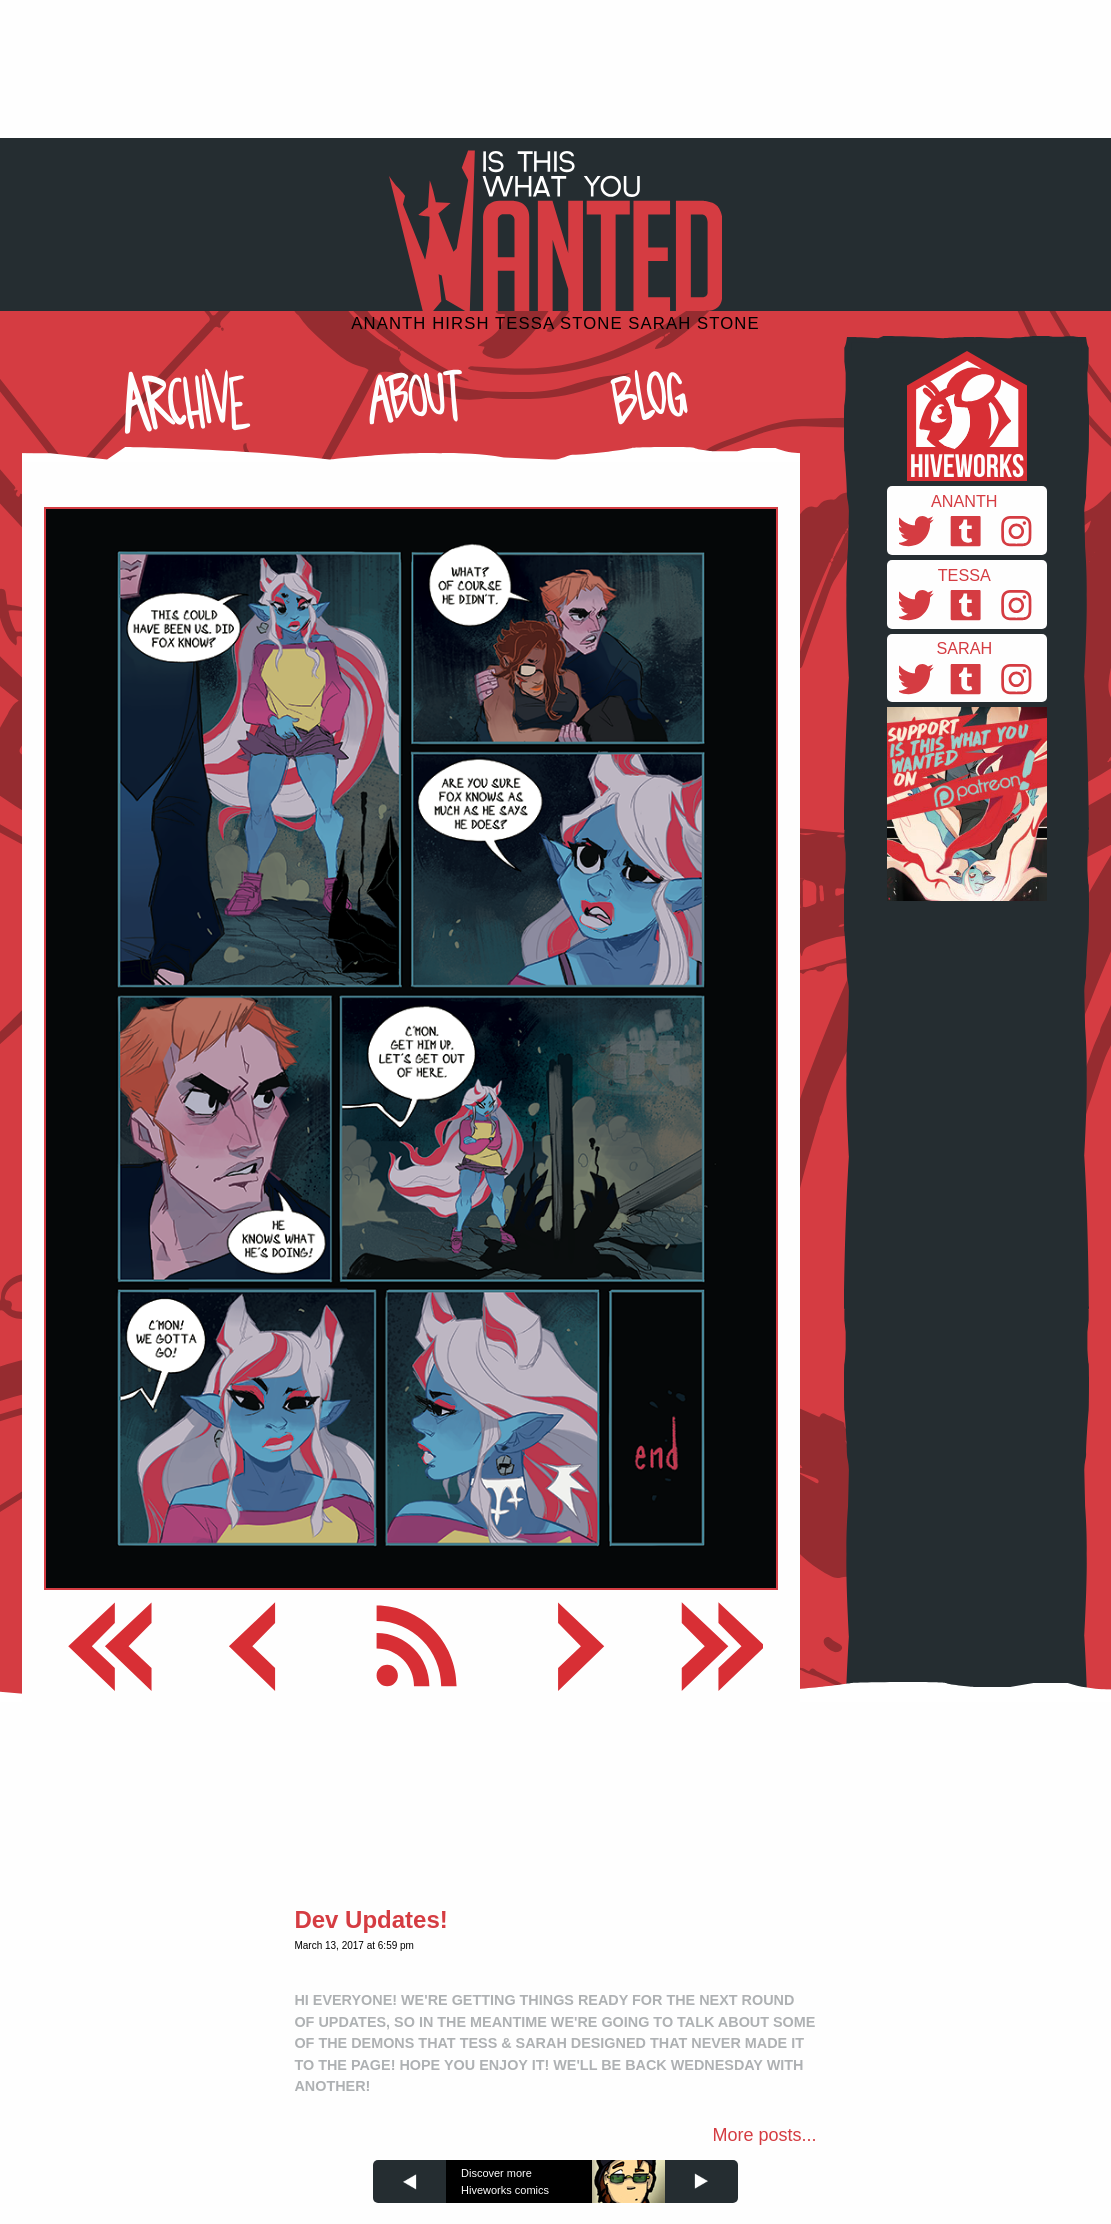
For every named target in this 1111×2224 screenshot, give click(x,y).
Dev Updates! (370, 1919)
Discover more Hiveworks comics (505, 2181)
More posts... (765, 2135)
